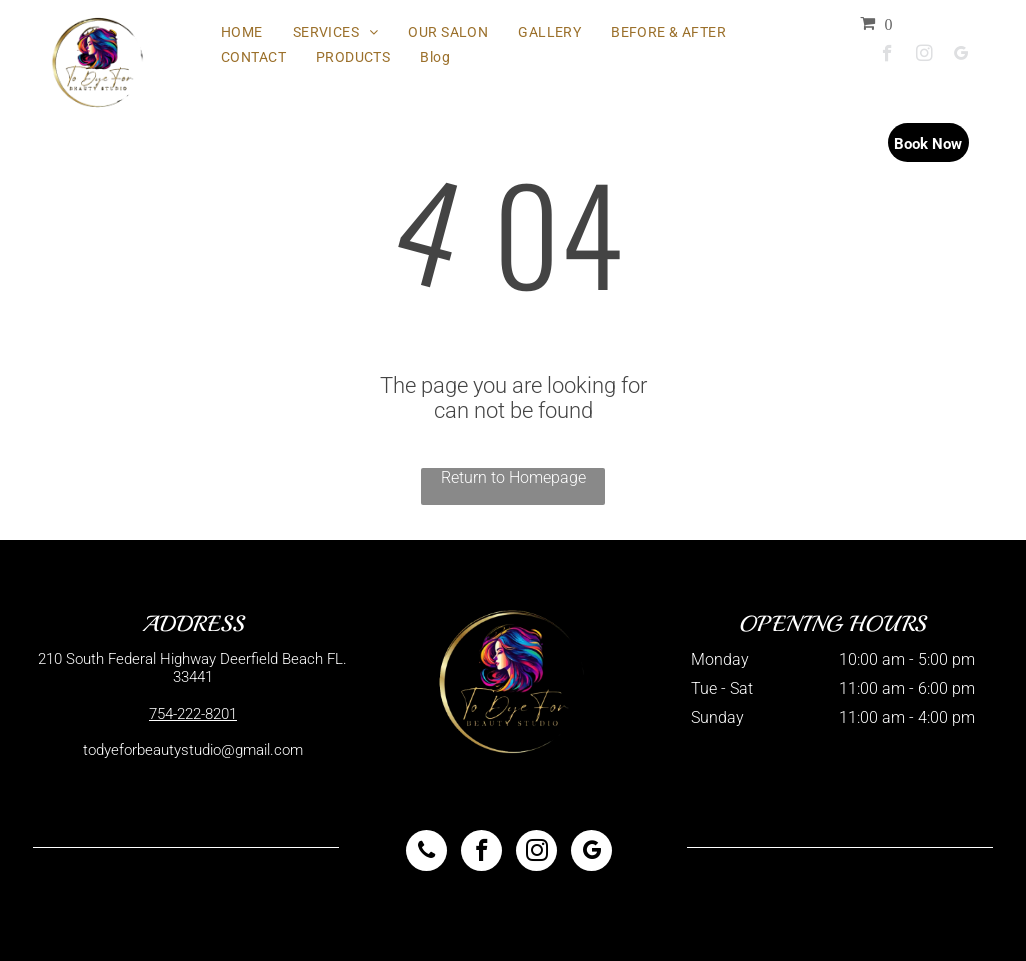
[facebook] (887, 56)
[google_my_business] (961, 56)
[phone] (426, 853)
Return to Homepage (513, 477)
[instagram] (924, 56)
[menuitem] (242, 32)
